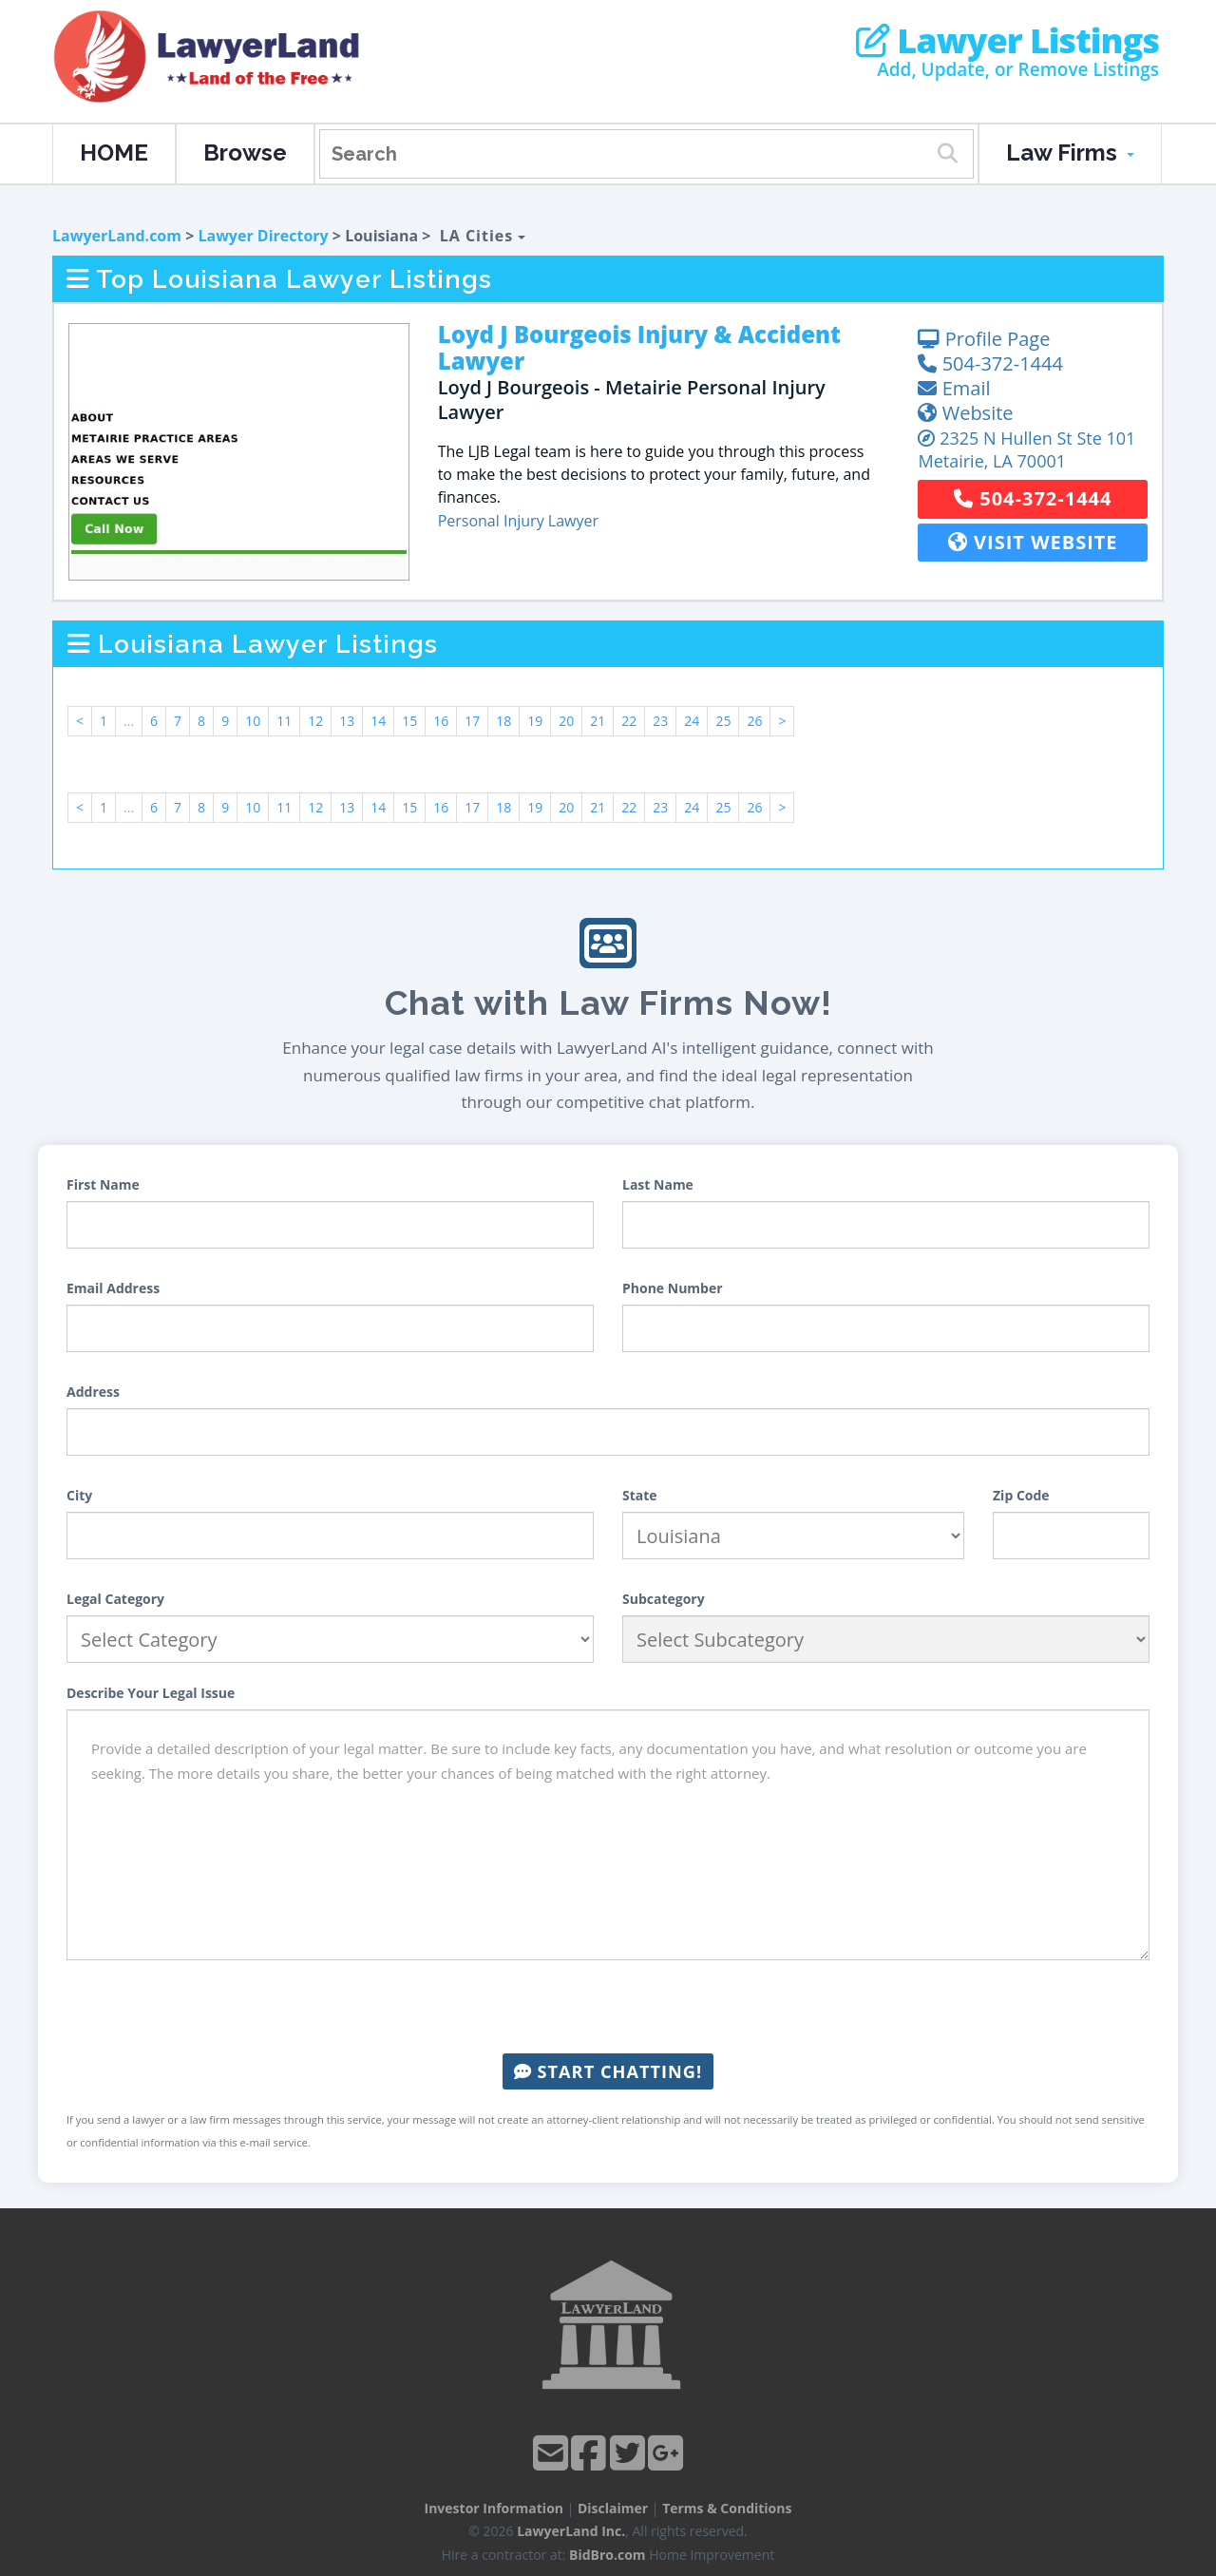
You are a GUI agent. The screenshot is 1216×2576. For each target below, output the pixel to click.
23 (660, 721)
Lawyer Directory (263, 235)
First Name (103, 1184)
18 (503, 721)
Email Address (113, 1288)
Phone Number (672, 1288)
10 (252, 721)
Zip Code (1021, 1495)
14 (378, 721)
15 (409, 721)
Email (954, 388)
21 (597, 721)
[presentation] (608, 2007)
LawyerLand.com (116, 235)
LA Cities (483, 235)
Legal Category (115, 1599)
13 (346, 721)
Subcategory (663, 1599)
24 (691, 721)
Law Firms (1070, 152)
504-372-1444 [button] (1033, 498)
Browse (245, 152)
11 (284, 721)
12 (315, 721)
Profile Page (984, 339)
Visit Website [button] (1033, 542)
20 (566, 721)
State (639, 1495)
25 (723, 721)
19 (534, 721)
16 (440, 721)
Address (93, 1392)
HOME (114, 152)
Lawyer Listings (1007, 41)
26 (754, 721)
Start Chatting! (608, 2071)
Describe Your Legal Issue (150, 1693)
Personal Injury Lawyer (518, 520)
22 (628, 721)
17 (472, 721)
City (79, 1495)
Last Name (658, 1184)
